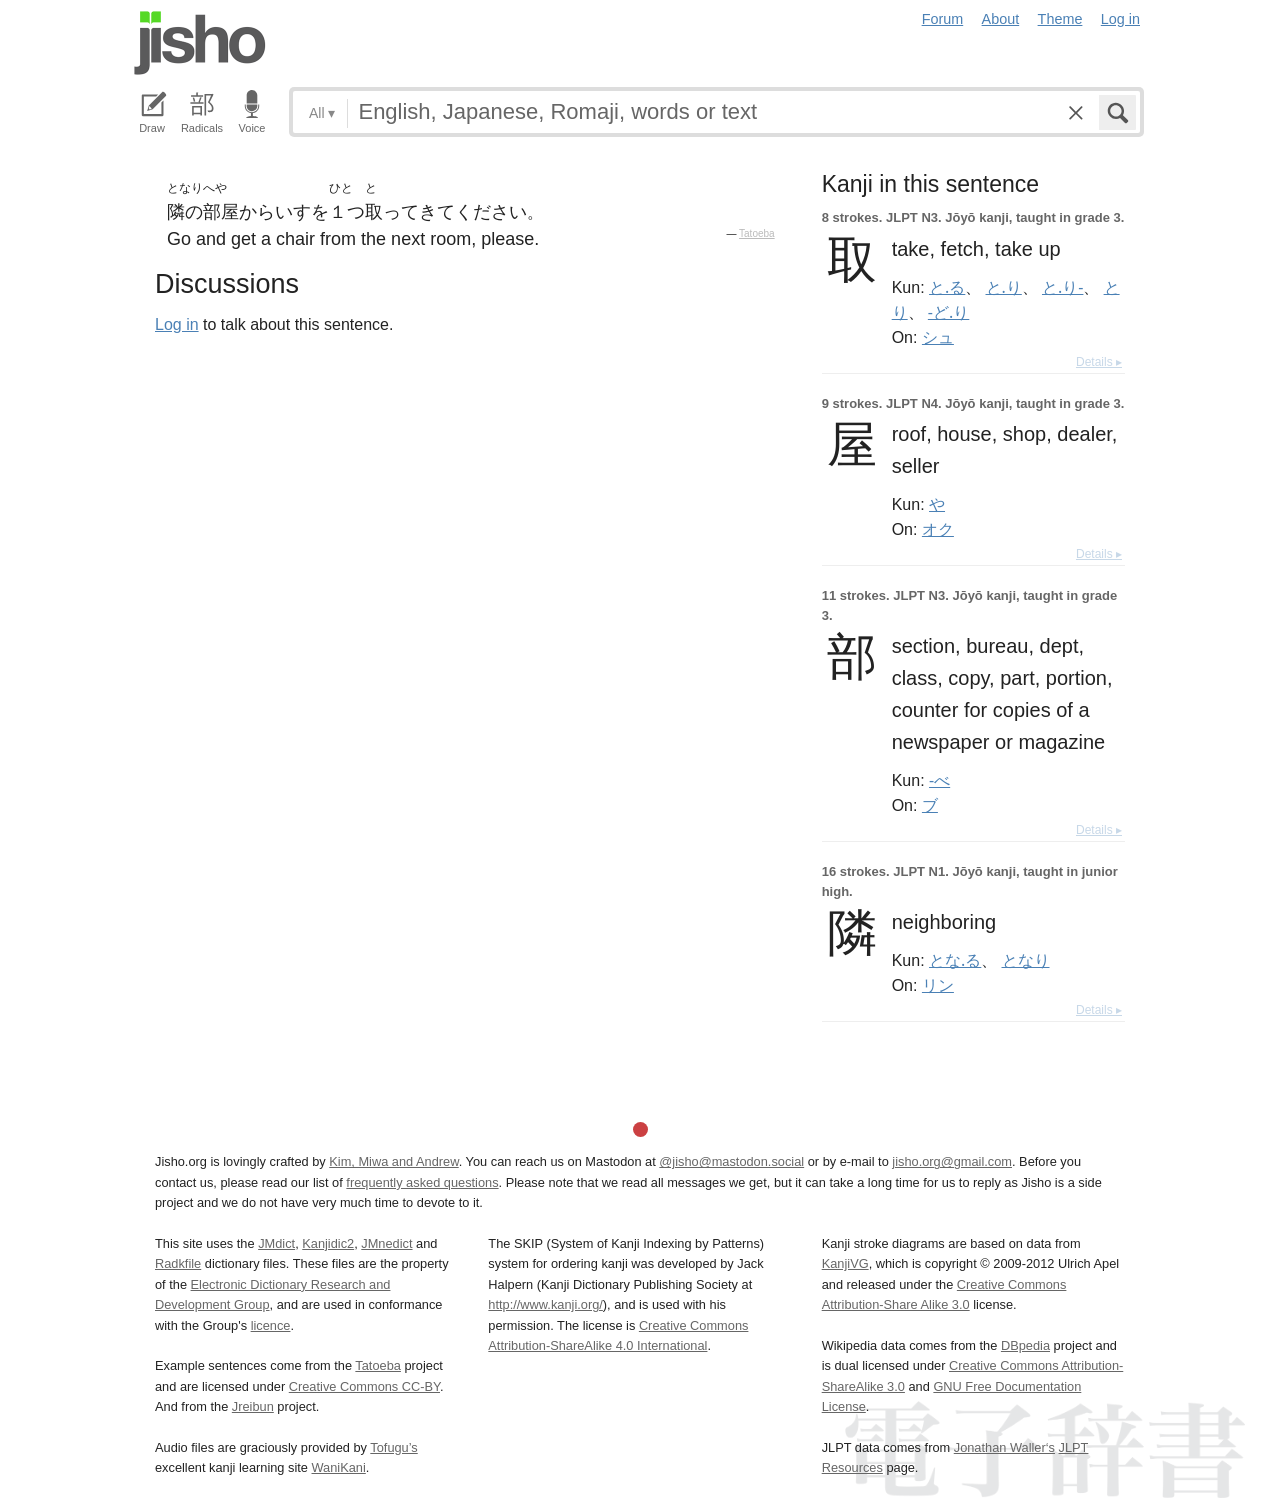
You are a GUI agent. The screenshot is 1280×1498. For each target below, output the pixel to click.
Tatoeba (757, 233)
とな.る (955, 960)
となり (1026, 960)
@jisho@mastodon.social (731, 1161)
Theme (1060, 19)
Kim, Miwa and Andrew (393, 1161)
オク (938, 529)
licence (271, 1325)
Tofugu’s (393, 1447)
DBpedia (1025, 1345)
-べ (939, 780)
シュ (938, 337)
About (1001, 19)
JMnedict (386, 1243)
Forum (943, 19)
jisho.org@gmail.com (952, 1161)
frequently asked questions (422, 1182)
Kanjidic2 (328, 1243)
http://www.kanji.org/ (545, 1304)
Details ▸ (1099, 362)
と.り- (1062, 287)
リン (938, 985)
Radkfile (178, 1263)
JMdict (276, 1243)
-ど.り (948, 312)
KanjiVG (845, 1263)
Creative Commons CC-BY (364, 1386)
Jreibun (253, 1406)
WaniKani (339, 1467)
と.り (1004, 287)
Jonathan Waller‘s (1004, 1447)
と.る (947, 287)
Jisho (200, 43)
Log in (1120, 19)
